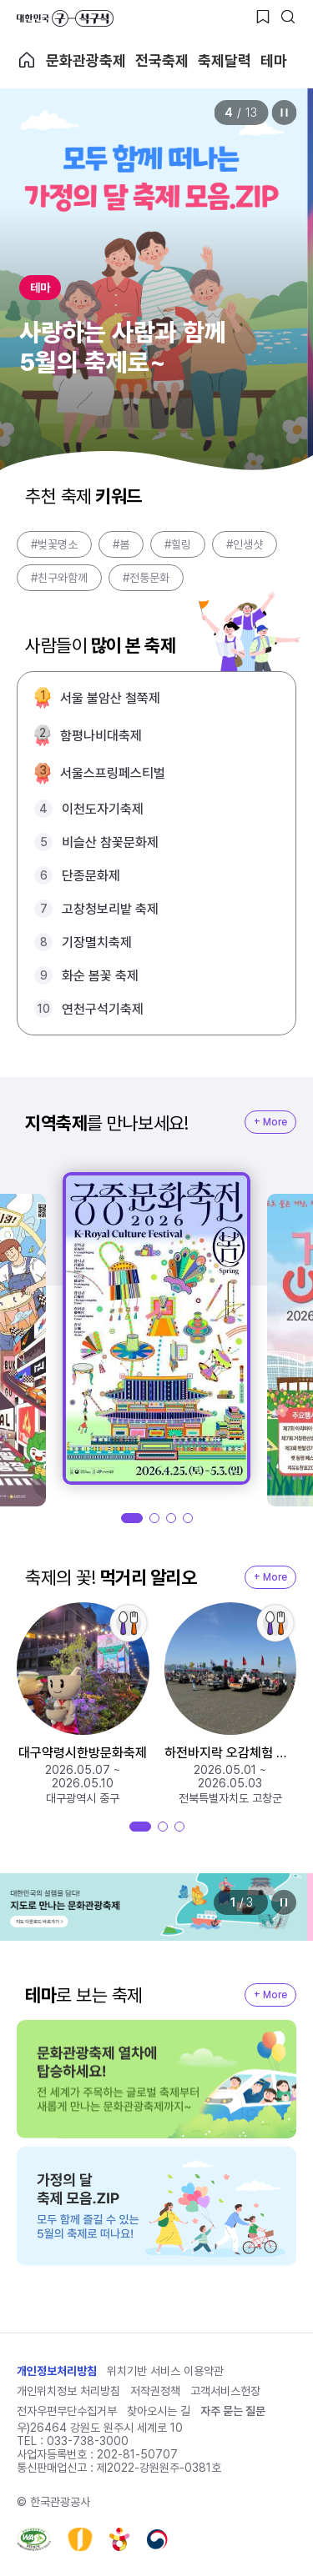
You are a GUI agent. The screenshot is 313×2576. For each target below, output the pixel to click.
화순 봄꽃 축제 (100, 976)
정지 (283, 112)
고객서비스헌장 (225, 2391)
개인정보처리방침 (57, 2371)
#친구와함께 (59, 577)
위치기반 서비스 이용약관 (165, 2371)
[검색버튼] (288, 16)
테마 (273, 60)
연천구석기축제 (103, 1009)
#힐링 (177, 544)
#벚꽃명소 (54, 544)
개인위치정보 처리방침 (68, 2391)
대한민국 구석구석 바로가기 (65, 18)
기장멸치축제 (97, 942)
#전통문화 (146, 577)
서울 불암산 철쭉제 (110, 698)
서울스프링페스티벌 (112, 773)
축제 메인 (27, 60)
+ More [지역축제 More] (270, 1122)
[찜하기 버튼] (263, 16)
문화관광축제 (86, 60)
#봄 (121, 544)
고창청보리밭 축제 (110, 909)
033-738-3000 (88, 2441)
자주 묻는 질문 (232, 2411)
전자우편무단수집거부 (67, 2411)
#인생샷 (244, 544)
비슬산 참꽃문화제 (110, 842)
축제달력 (224, 60)
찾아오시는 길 (158, 2411)
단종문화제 (91, 876)
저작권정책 (155, 2391)
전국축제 (162, 60)
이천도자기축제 (103, 809)
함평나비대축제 (101, 736)
